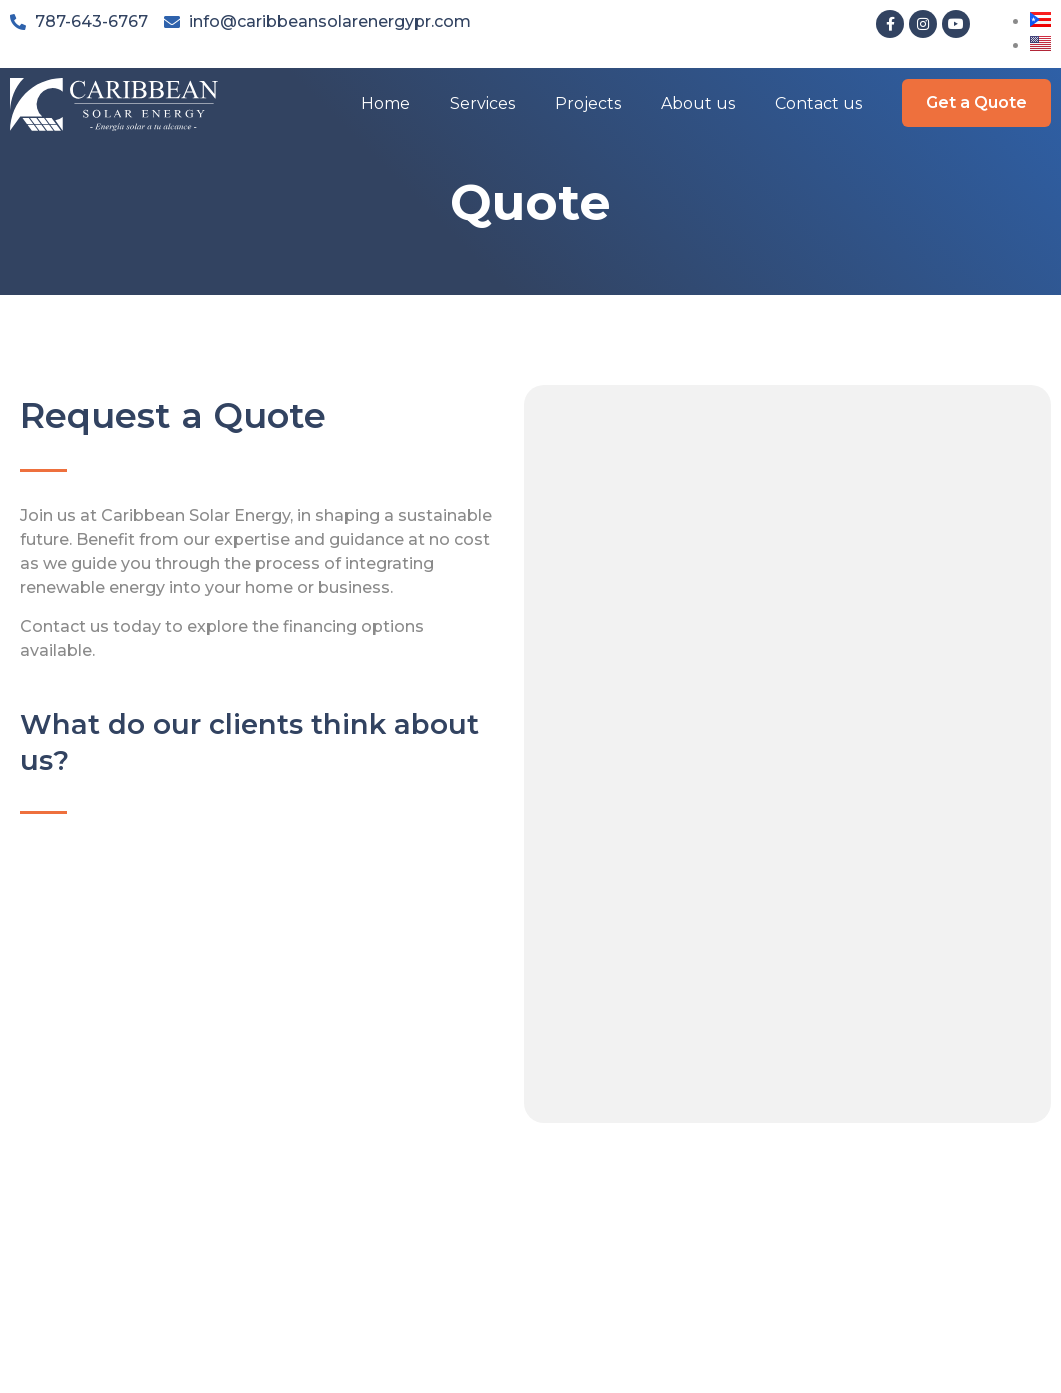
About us (698, 103)
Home (385, 103)
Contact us (818, 103)
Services (482, 103)
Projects (588, 103)
